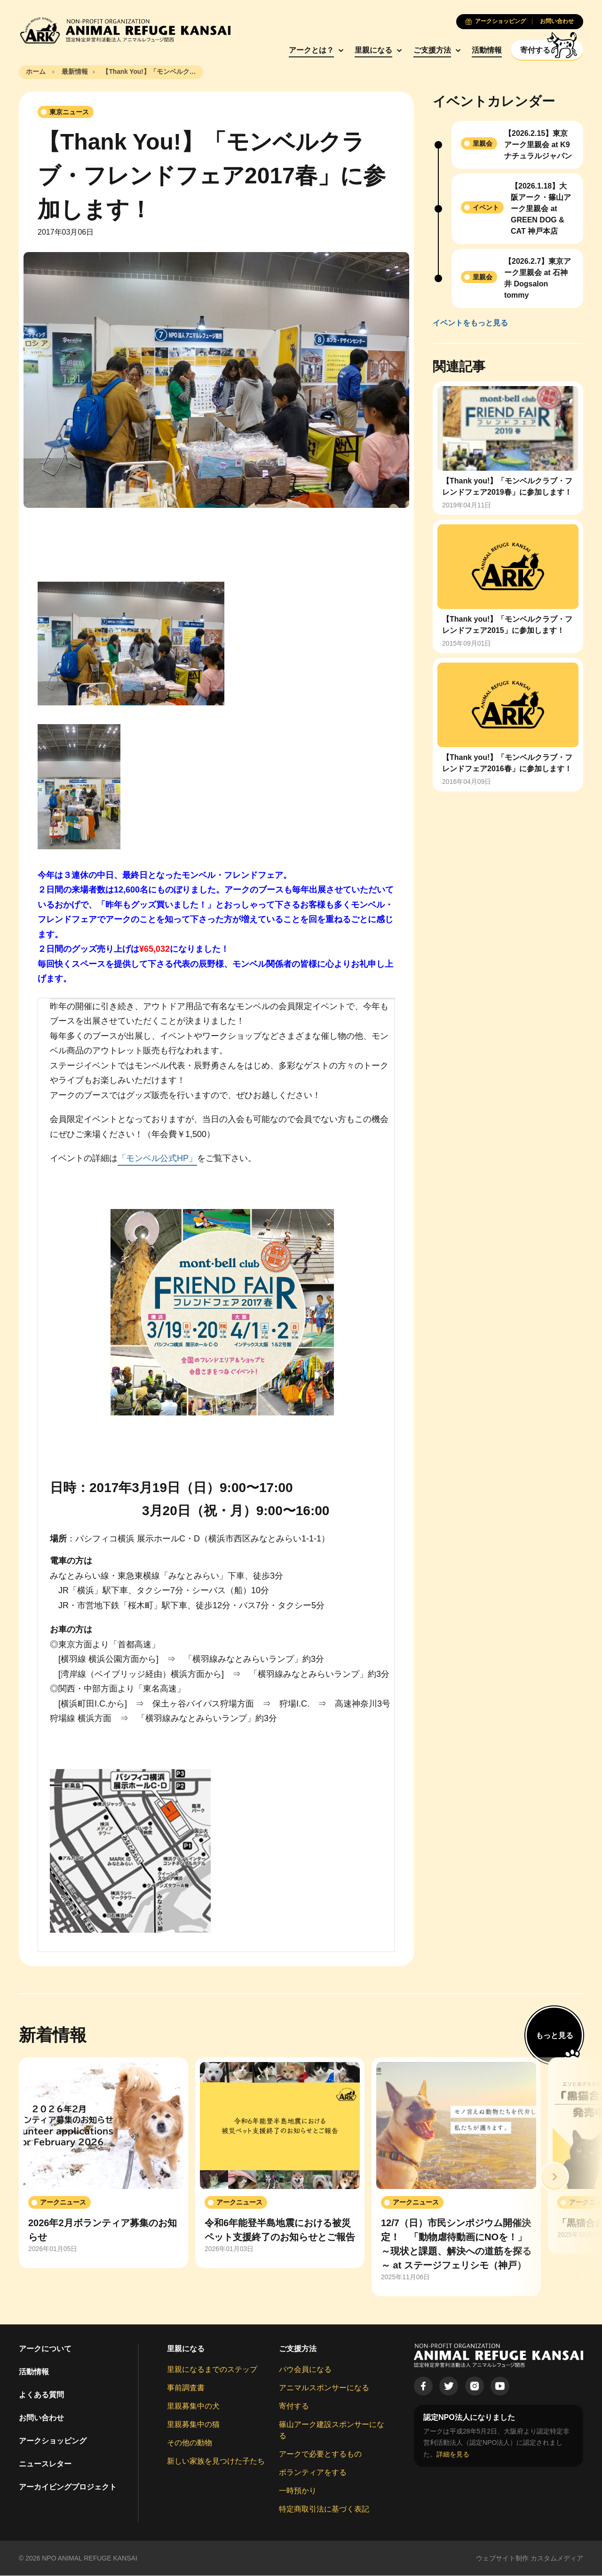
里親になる (369, 50)
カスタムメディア (557, 2558)
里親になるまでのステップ (212, 2369)
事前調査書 (186, 2388)
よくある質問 (41, 2395)
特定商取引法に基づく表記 (324, 2509)
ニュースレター (45, 2464)
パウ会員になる (305, 2369)
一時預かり (298, 2491)
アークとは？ (306, 50)
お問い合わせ (41, 2418)
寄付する (294, 2406)
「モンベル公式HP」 (157, 1158)
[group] (103, 2163)
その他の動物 (189, 2443)
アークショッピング (53, 2441)
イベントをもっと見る (470, 323)
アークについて (45, 2349)
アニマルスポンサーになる (324, 2388)
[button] (554, 2177)
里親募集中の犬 (193, 2406)
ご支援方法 (427, 50)
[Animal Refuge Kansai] (124, 30)
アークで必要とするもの (320, 2454)
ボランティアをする (313, 2472)
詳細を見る (452, 2454)
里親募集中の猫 (193, 2424)
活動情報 (482, 50)
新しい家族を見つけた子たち (216, 2461)
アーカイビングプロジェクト (68, 2487)
